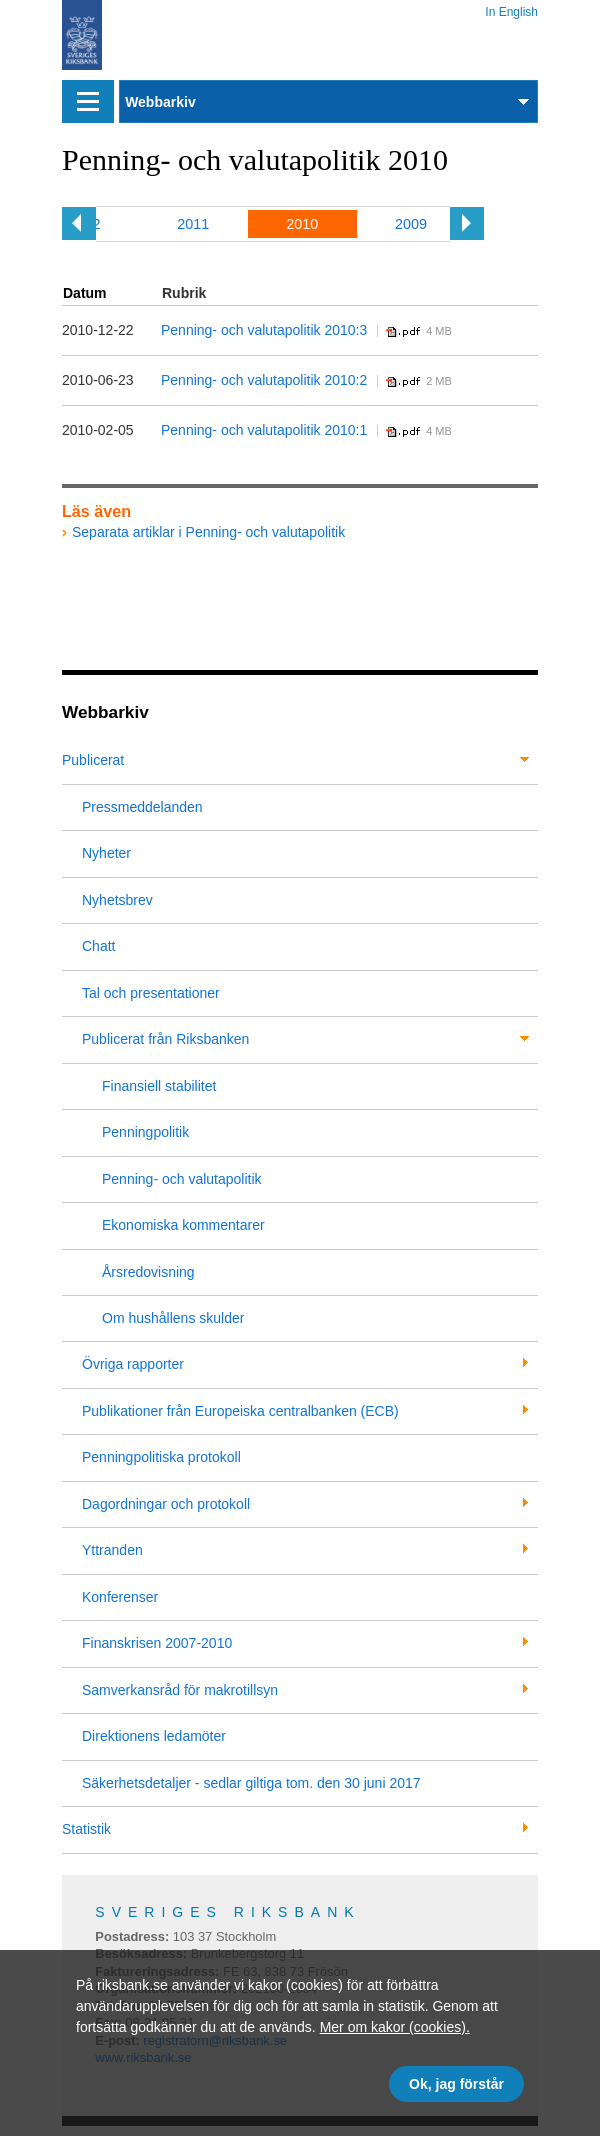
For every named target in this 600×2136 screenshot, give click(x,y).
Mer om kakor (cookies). (395, 2027)
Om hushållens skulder (173, 1318)
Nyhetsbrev (117, 900)
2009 (411, 224)
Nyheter (106, 853)
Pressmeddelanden (142, 807)
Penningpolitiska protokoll (161, 1457)
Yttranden (112, 1550)
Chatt (98, 946)
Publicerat (93, 760)
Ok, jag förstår (456, 2084)
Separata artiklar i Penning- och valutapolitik (208, 532)
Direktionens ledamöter (154, 1736)
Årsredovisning (148, 1272)
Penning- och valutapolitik (182, 1179)
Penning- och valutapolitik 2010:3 (264, 330)
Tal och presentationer (151, 993)
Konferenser (120, 1597)
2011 (193, 224)
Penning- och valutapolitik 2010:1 (264, 430)
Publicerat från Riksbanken (165, 1039)
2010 (302, 224)
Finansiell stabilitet (159, 1086)
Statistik (86, 1829)
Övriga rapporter (133, 1364)
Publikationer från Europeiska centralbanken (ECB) (240, 1411)
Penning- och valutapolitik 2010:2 (264, 380)
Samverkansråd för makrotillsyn (180, 1690)
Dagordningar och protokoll (166, 1504)
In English (511, 8)
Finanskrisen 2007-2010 (157, 1643)
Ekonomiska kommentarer (183, 1225)
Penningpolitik (145, 1132)
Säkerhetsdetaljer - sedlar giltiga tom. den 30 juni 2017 (251, 1783)
